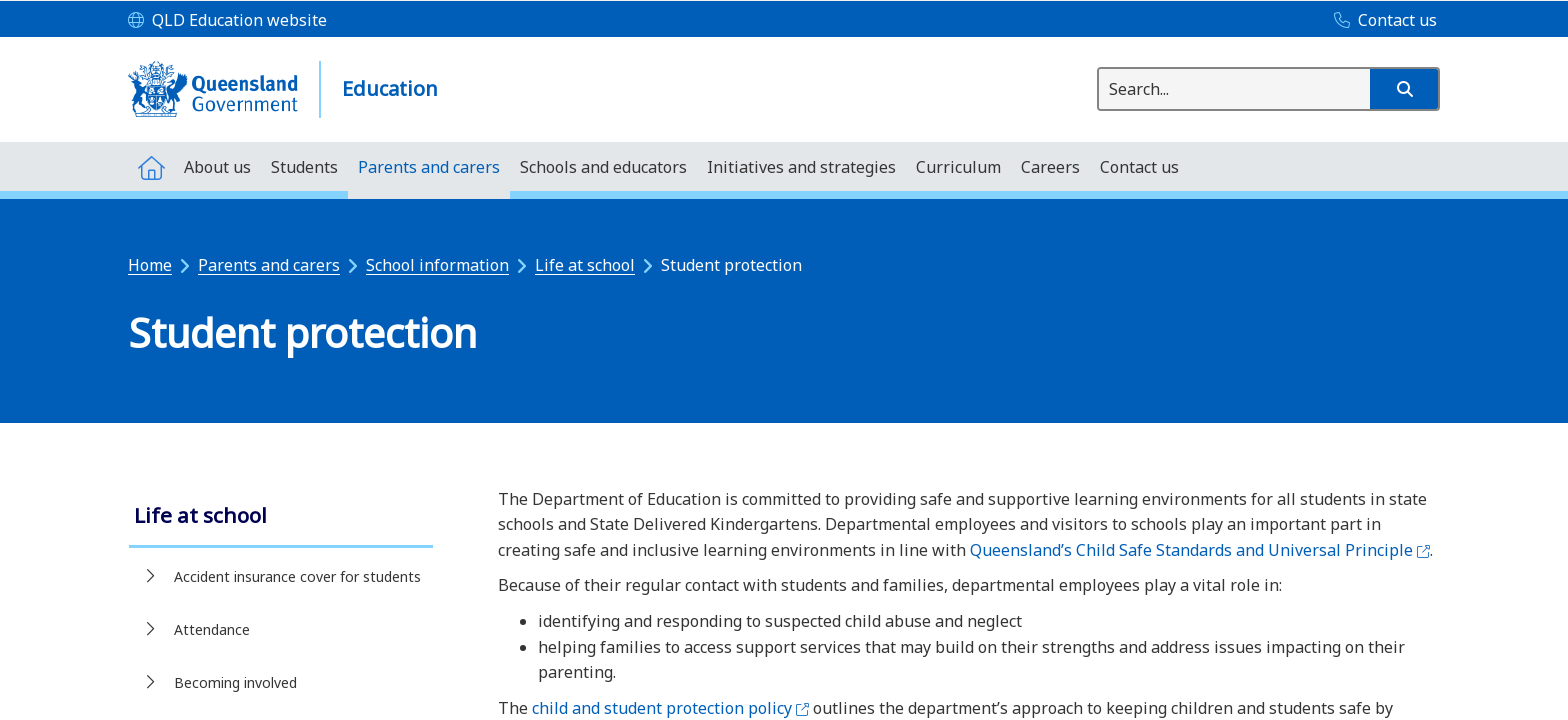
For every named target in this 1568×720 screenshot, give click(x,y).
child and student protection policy (670, 708)
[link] (281, 517)
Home (150, 265)
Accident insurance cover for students (297, 576)
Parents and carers (269, 265)
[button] (1404, 89)
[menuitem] (151, 166)
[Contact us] (1380, 21)
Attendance (212, 629)
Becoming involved (235, 682)
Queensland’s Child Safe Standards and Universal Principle (1200, 550)
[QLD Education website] (227, 21)
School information (437, 265)
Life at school (585, 265)
